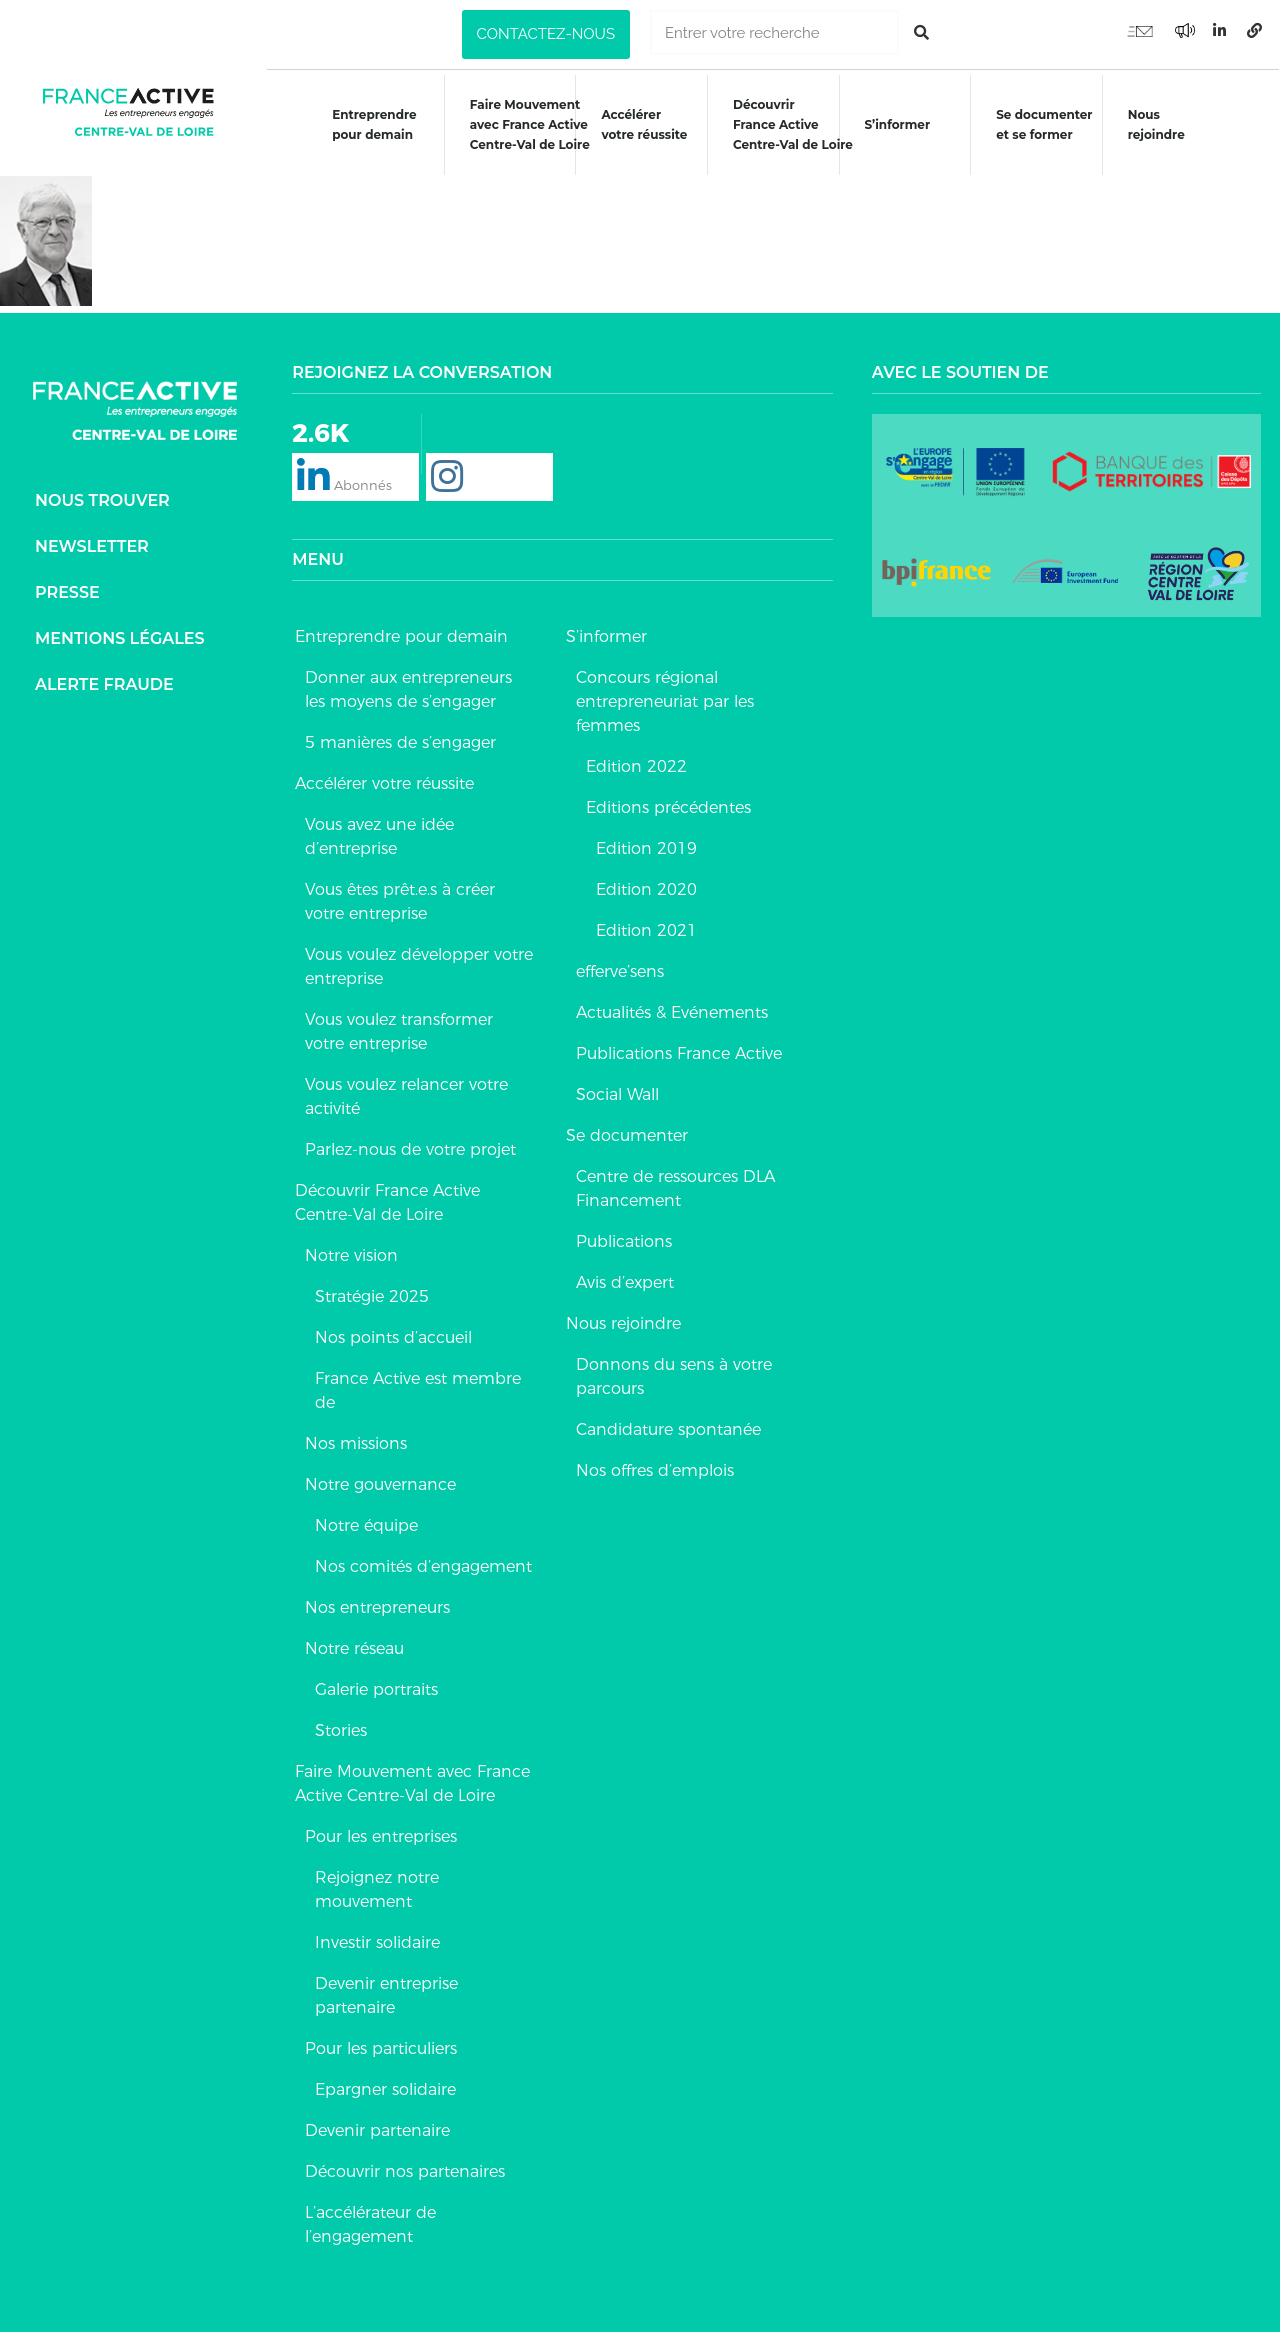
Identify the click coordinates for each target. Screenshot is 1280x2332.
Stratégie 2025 (372, 1295)
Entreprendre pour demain (374, 124)
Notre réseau (354, 1647)
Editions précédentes (668, 806)
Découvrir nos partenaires (405, 2170)
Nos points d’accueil (393, 1336)
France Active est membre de (418, 1389)
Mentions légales (120, 637)
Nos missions (356, 1442)
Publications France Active (679, 1052)
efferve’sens (620, 970)
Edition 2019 (646, 847)
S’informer (898, 124)
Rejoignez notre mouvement (377, 1888)
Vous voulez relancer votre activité (406, 1095)
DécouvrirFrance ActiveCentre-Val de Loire (793, 124)
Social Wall (617, 1093)
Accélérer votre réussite (644, 124)
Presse (67, 591)
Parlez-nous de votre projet (410, 1148)
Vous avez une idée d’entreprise (379, 835)
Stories (341, 1729)
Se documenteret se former (1045, 124)
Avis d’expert (625, 1281)
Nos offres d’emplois (655, 1469)
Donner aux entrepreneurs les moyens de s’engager (408, 688)
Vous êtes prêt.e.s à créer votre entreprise (400, 900)
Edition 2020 (646, 888)
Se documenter (627, 1134)
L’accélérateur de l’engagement (370, 2223)
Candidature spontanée (668, 1428)
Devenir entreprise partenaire (386, 1994)
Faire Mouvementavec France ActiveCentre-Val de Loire (529, 124)
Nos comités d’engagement (423, 1565)
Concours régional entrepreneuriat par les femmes (665, 700)
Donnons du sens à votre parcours (674, 1375)
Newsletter (92, 545)
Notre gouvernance (380, 1483)
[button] (546, 34)
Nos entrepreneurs (377, 1606)
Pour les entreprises (381, 1835)
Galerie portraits (376, 1688)
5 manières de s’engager (400, 741)
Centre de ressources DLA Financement (675, 1187)
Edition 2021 (646, 929)
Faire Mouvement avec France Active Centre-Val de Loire (412, 1782)
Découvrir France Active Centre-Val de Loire (387, 1201)
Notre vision (351, 1254)
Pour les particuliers (381, 2047)
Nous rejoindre (1157, 124)
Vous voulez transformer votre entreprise (399, 1030)
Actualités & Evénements (672, 1011)
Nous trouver (102, 499)
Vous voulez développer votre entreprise (419, 965)
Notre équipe (366, 1524)
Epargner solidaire (385, 2088)
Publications (624, 1240)
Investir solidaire (377, 1941)
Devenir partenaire (377, 2129)
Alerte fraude (104, 683)
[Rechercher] (921, 32)
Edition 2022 (636, 765)
